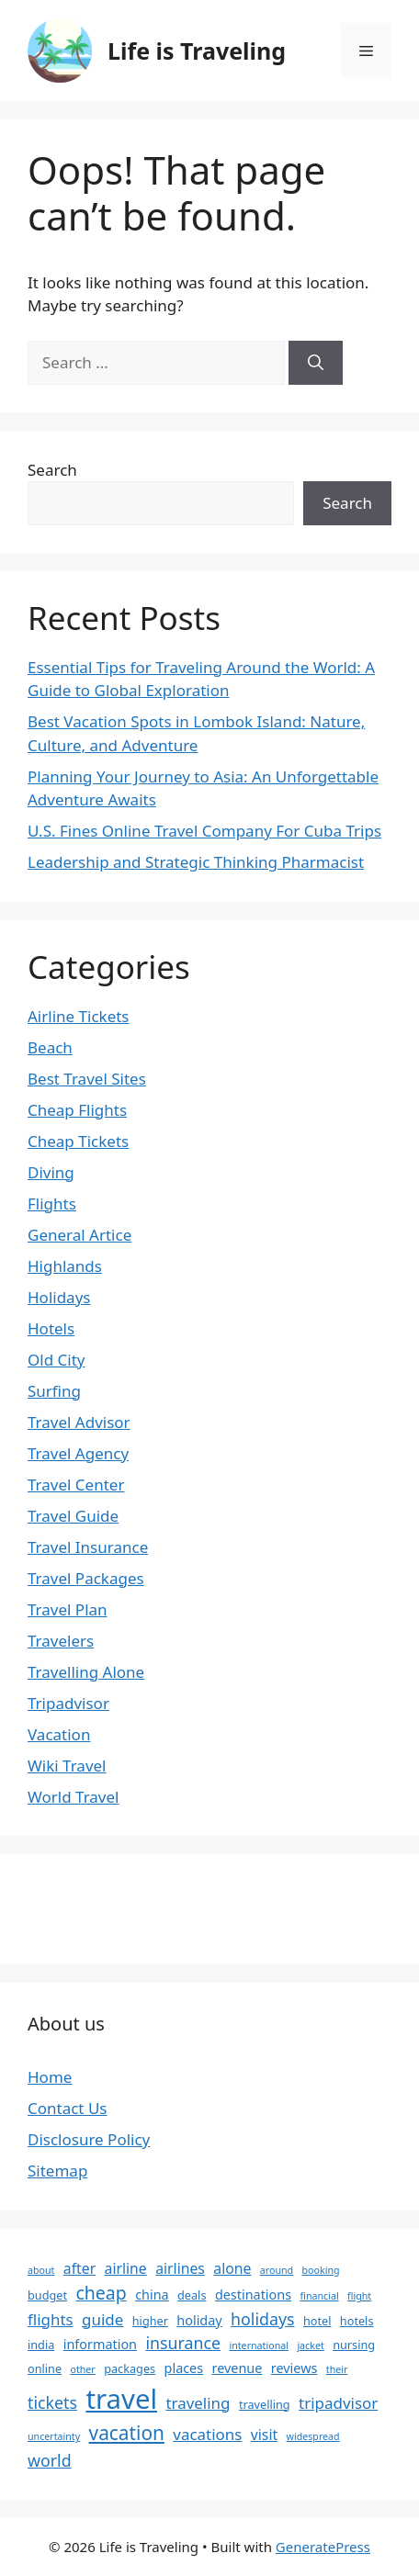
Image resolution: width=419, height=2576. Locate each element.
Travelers (61, 1640)
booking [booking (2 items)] (321, 2270)
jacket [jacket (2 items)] (310, 2345)
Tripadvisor (68, 1703)
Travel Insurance (88, 1547)
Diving (51, 1172)
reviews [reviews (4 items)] (294, 2368)
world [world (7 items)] (50, 2460)
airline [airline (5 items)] (126, 2268)
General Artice (79, 1234)
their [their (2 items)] (337, 2369)
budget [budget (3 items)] (47, 2295)
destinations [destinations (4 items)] (253, 2294)
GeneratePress (323, 2546)
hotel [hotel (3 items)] (317, 2320)
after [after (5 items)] (79, 2268)
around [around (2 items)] (276, 2270)
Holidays (59, 1297)
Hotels (51, 1328)
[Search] (316, 363)
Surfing (54, 1390)
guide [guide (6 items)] (102, 2319)
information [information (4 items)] (100, 2344)
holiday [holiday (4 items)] (198, 2320)
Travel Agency (78, 1453)
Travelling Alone (86, 1671)
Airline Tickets (79, 1016)
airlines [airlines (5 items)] (180, 2268)
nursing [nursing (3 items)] (354, 2344)
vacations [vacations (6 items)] (207, 2434)
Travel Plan (68, 1609)
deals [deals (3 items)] (191, 2295)
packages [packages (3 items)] (129, 2368)
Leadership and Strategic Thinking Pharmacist (196, 861)
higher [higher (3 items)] (150, 2320)
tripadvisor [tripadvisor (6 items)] (338, 2402)
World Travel (73, 1796)
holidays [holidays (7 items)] (262, 2319)
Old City (56, 1359)
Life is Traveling (197, 50)
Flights (52, 1203)
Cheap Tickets (78, 1141)
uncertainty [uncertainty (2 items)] (54, 2436)
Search (52, 469)
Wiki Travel (67, 1765)
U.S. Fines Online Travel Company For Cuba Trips (204, 830)
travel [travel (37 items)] (121, 2398)
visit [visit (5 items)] (264, 2434)
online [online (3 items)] (45, 2368)
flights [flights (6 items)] (51, 2319)
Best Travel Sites (87, 1078)
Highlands (65, 1266)
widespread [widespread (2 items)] (313, 2436)
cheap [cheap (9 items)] (100, 2292)
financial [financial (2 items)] (319, 2295)
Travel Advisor (79, 1422)
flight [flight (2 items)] (359, 2295)
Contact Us (68, 2108)
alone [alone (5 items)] (232, 2268)
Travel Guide (73, 1515)
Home (50, 2076)
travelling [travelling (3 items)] (264, 2404)
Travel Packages (86, 1578)
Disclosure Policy (89, 2139)
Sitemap (57, 2170)
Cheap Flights (77, 1109)
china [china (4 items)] (151, 2294)
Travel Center (76, 1484)
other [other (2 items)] (82, 2369)
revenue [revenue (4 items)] (237, 2368)
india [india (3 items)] (41, 2344)
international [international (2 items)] (259, 2345)
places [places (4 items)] (184, 2368)
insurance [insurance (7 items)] (183, 2343)
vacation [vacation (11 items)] (126, 2433)
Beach (50, 1047)
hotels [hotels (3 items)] (357, 2320)
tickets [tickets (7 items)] (52, 2402)
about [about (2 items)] (41, 2270)
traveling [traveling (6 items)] (197, 2402)
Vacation (59, 1734)
